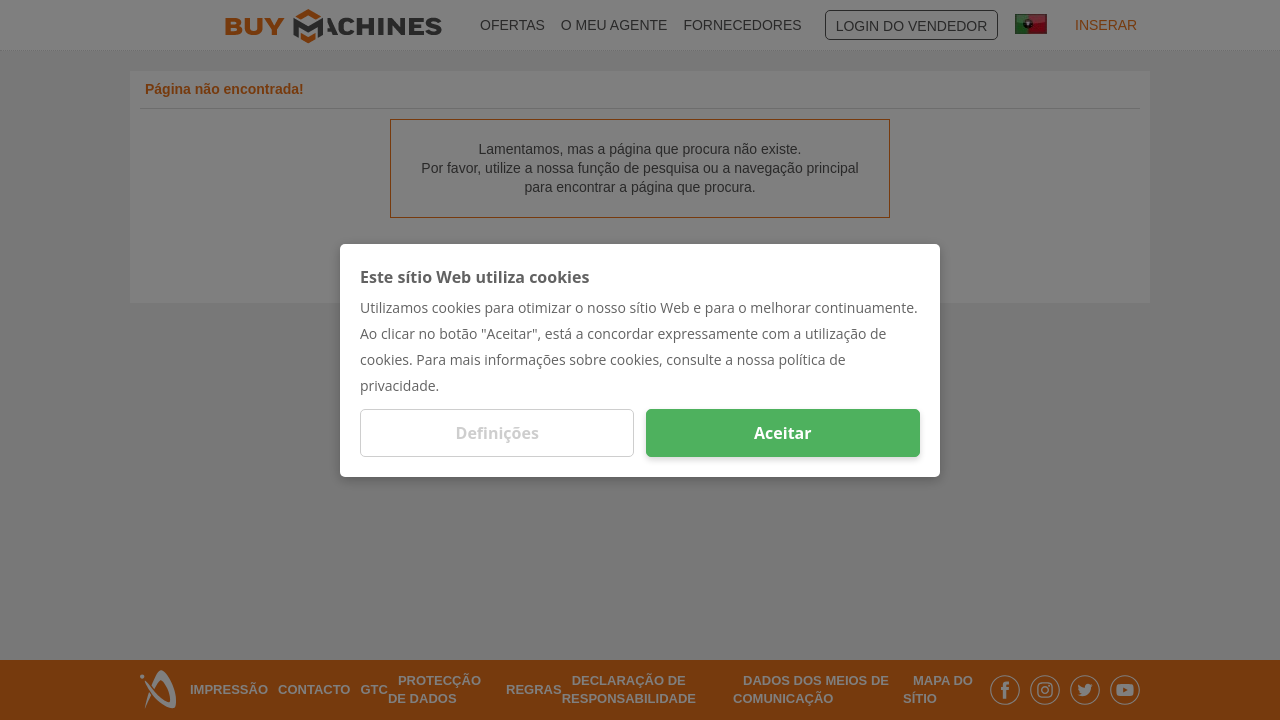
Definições (497, 433)
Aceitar (782, 433)
